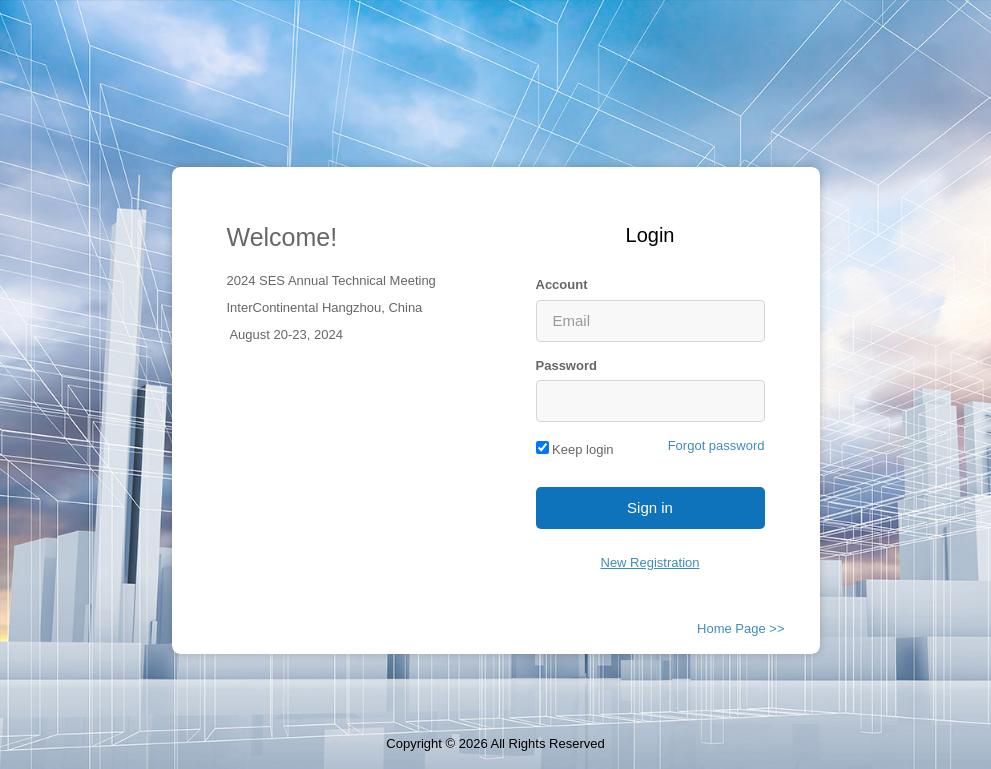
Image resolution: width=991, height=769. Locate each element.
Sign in (650, 507)
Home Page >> (740, 628)
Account (562, 284)
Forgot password (716, 445)
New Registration (650, 562)
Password (566, 365)
